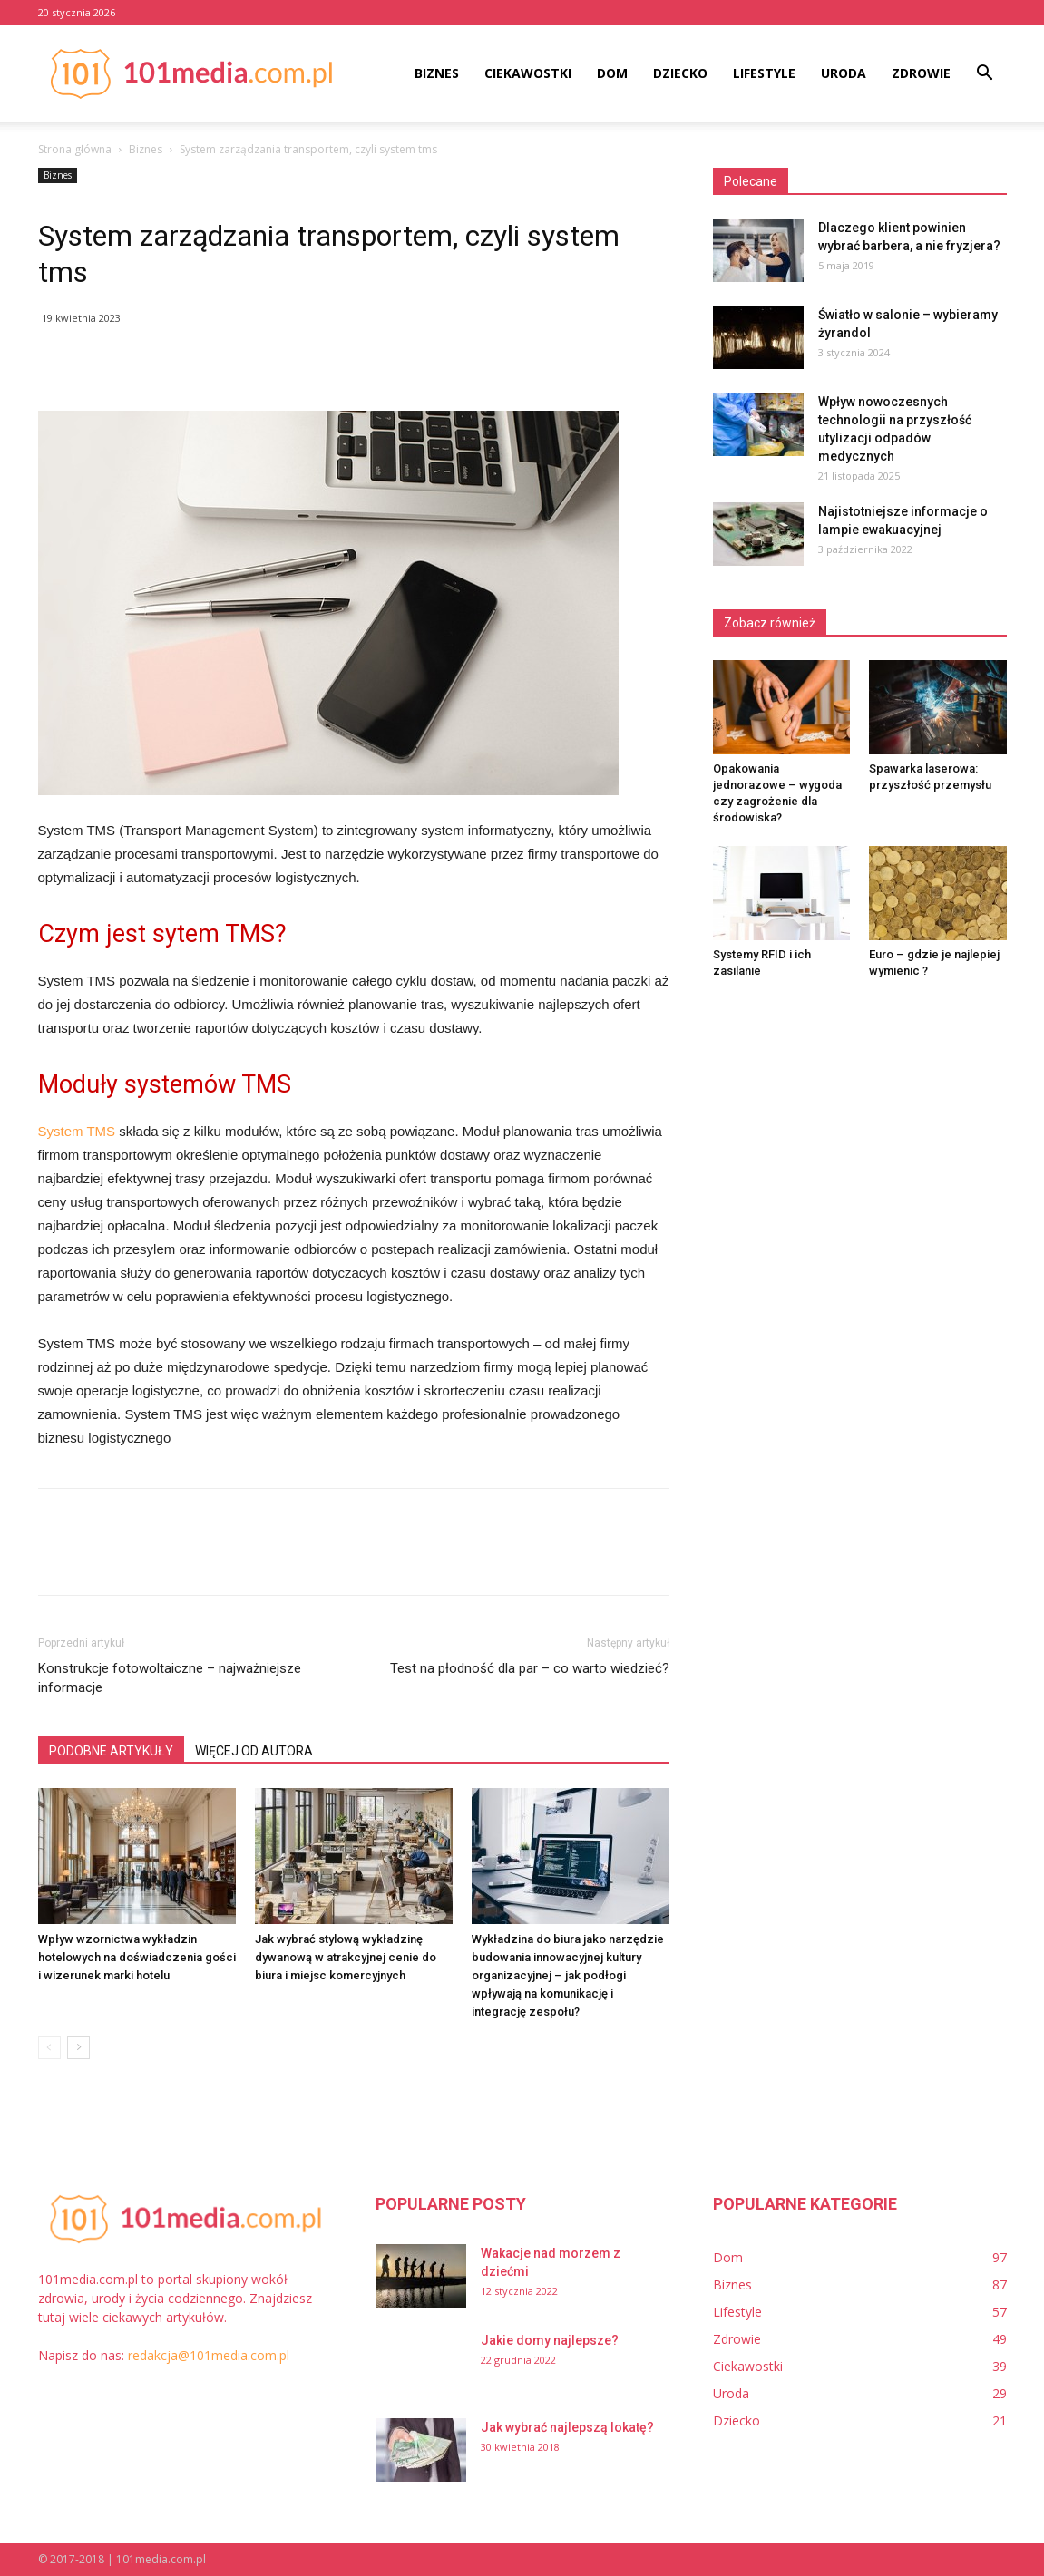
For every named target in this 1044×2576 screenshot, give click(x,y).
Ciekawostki (527, 73)
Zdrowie (921, 73)
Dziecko (680, 73)
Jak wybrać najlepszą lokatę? (567, 2427)
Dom (612, 73)
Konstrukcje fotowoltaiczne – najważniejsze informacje (169, 1678)
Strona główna (75, 149)
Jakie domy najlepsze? (550, 2340)
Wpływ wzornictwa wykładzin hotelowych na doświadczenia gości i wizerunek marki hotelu (137, 1957)
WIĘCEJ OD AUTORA (254, 1751)
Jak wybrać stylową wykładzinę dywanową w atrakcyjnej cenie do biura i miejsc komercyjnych (345, 1957)
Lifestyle (764, 73)
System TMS (77, 1131)
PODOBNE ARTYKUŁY (111, 1751)
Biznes (437, 73)
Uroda (843, 73)
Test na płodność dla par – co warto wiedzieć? (529, 1668)
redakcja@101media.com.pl (208, 2355)
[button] (985, 74)
